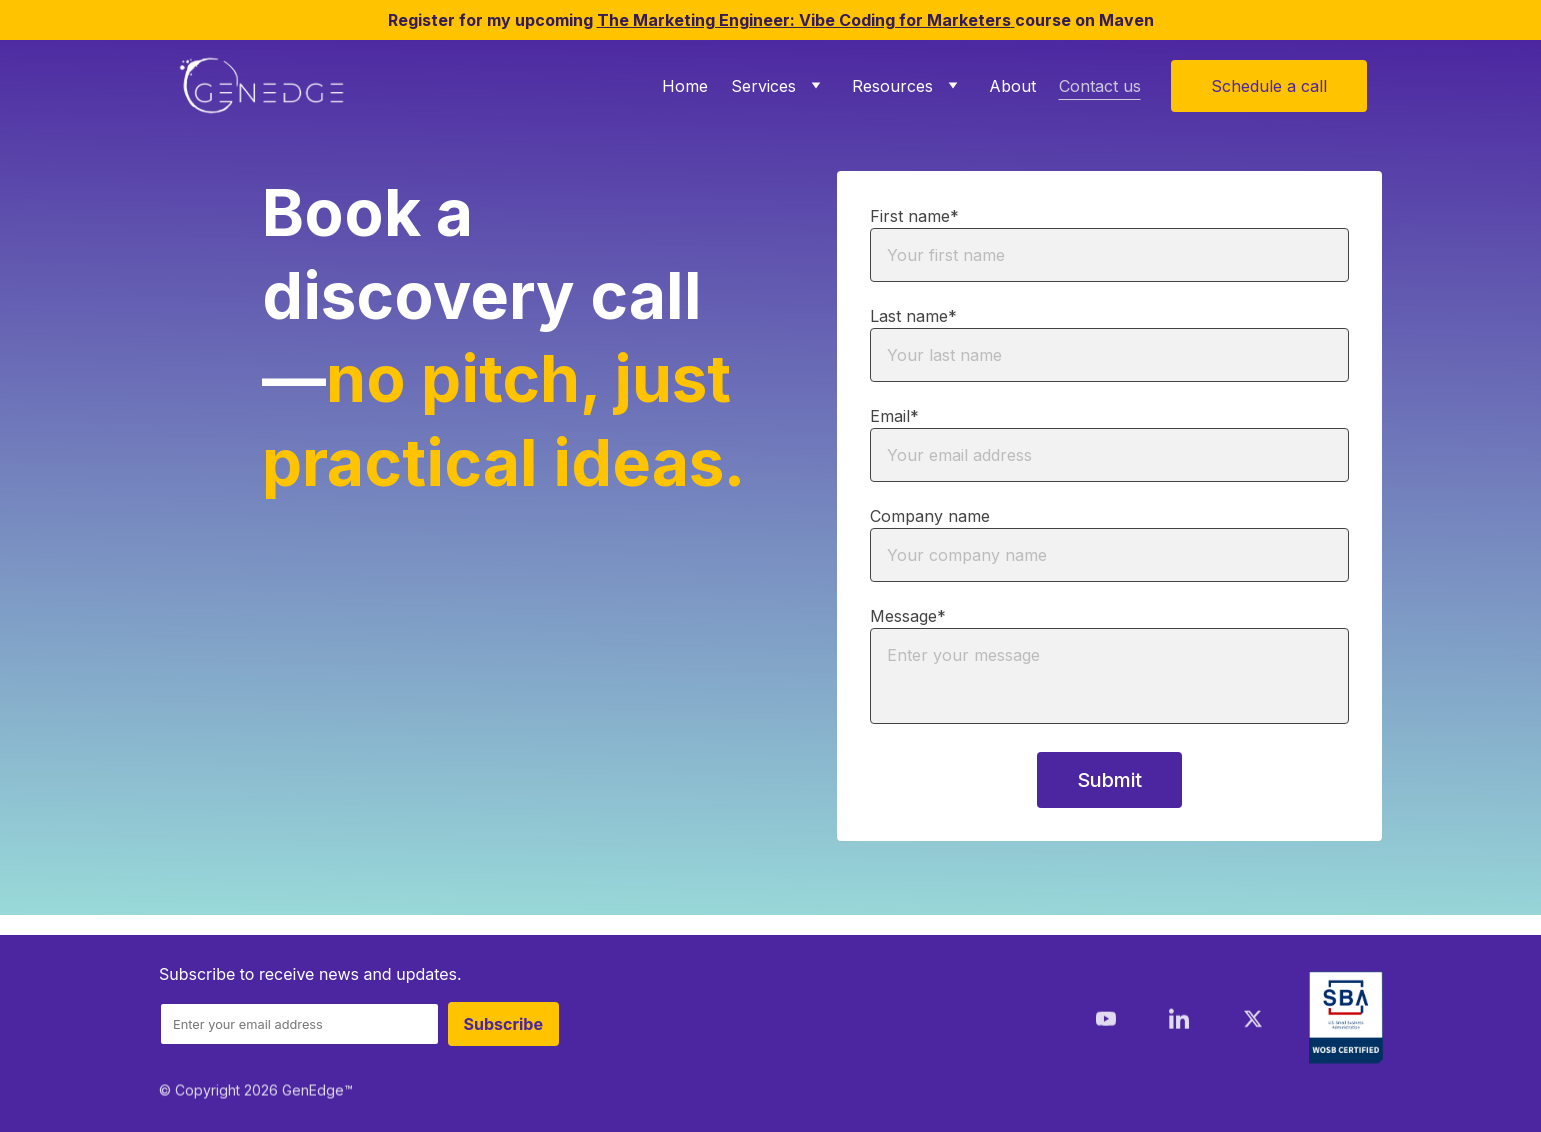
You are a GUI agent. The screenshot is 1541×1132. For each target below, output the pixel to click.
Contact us (1100, 86)
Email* (894, 417)
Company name (930, 517)
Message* (908, 617)
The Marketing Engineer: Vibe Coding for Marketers (804, 20)
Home (685, 86)
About (1012, 86)
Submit (1109, 781)
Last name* (913, 317)
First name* (914, 217)
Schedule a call (1269, 86)
